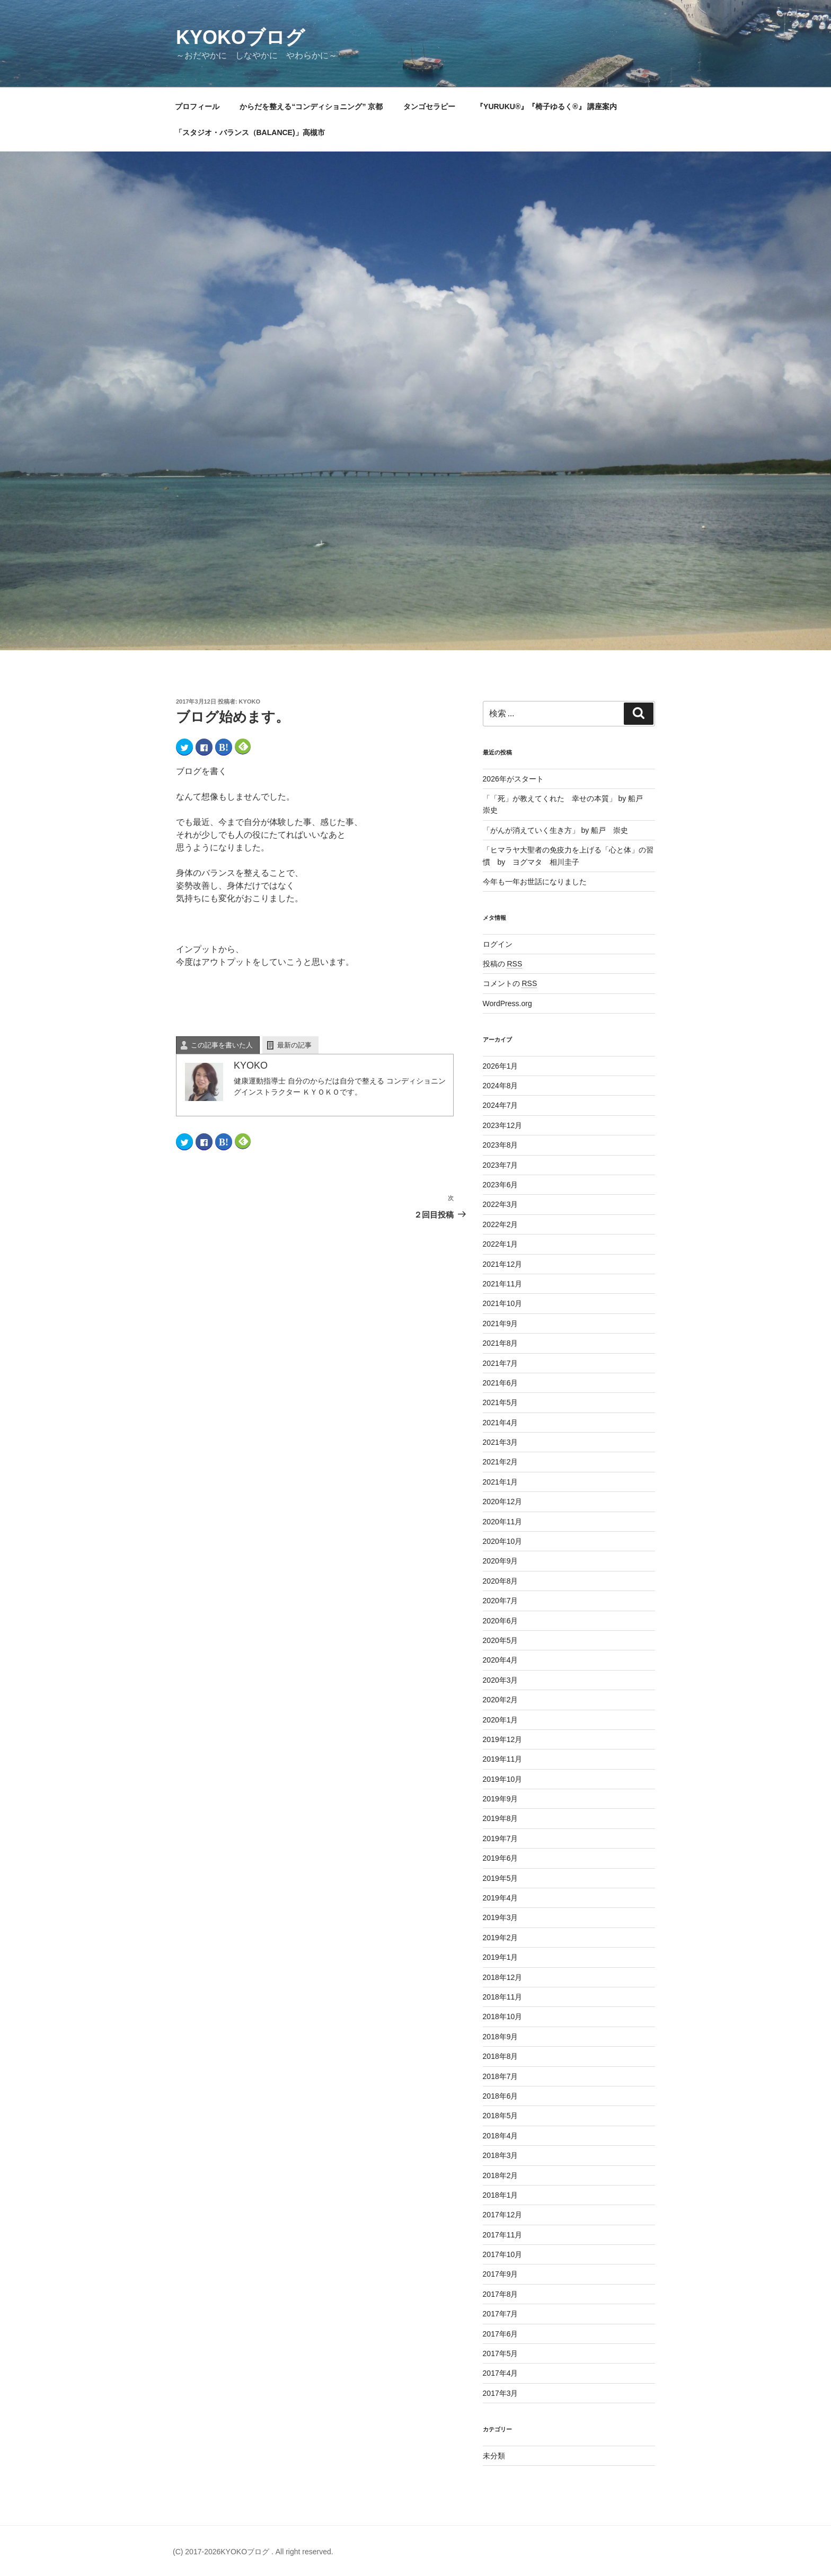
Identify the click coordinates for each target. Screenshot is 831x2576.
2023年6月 (500, 1184)
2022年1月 (500, 1244)
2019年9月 (500, 1799)
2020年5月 (500, 1640)
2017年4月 (500, 2373)
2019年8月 (500, 1818)
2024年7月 (500, 1105)
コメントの (510, 983)
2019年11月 (503, 1759)
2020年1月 (500, 1720)
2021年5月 (500, 1402)
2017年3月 (500, 2393)
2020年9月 (500, 1561)
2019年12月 (503, 1739)
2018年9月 (500, 2036)
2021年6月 (500, 1383)
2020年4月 (500, 1660)
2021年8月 (500, 1343)
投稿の (503, 964)
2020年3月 (500, 1680)
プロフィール (197, 106)
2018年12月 (503, 1977)
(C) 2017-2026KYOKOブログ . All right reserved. (253, 2551)
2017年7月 (500, 2313)
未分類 (494, 2455)
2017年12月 (503, 2214)
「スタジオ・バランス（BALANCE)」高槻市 (250, 132)
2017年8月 (500, 2294)
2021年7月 (500, 1363)
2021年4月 (500, 1422)
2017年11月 (503, 2235)
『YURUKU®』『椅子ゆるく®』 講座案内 (550, 106)
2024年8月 (500, 1085)
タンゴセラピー (429, 106)
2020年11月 (503, 1521)
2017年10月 (503, 2254)
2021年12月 (503, 1264)
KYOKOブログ (240, 37)
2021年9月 (500, 1323)
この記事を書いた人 (222, 1045)
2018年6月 (500, 2096)
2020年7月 (500, 1600)
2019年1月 (500, 1957)
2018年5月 (500, 2115)
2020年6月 (500, 1620)
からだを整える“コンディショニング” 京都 (311, 106)
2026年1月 (500, 1066)
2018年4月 (500, 2135)
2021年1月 (500, 1482)
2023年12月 (503, 1125)
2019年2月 (500, 1937)
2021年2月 (500, 1462)
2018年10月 (503, 2016)
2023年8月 (500, 1145)
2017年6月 (500, 2334)
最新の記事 (294, 1045)
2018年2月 (500, 2175)
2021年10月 (503, 1303)
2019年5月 (500, 1878)
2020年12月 (503, 1501)
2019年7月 (500, 1838)
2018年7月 (500, 2076)
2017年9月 (500, 2274)
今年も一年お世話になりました (535, 881)
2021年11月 (503, 1284)
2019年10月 (503, 1779)
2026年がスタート (513, 779)
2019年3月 (500, 1917)
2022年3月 (500, 1204)
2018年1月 (500, 2195)
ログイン (497, 944)
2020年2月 (500, 1699)
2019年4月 (500, 1898)
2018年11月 (503, 1997)
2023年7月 (500, 1165)
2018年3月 (500, 2155)
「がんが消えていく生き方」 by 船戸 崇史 (556, 830)
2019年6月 (500, 1858)
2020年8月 (500, 1581)
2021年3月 (500, 1442)
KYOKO (249, 701)
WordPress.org (507, 1003)
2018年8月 (500, 2056)
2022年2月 (500, 1224)
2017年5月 (500, 2353)
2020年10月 (503, 1541)
